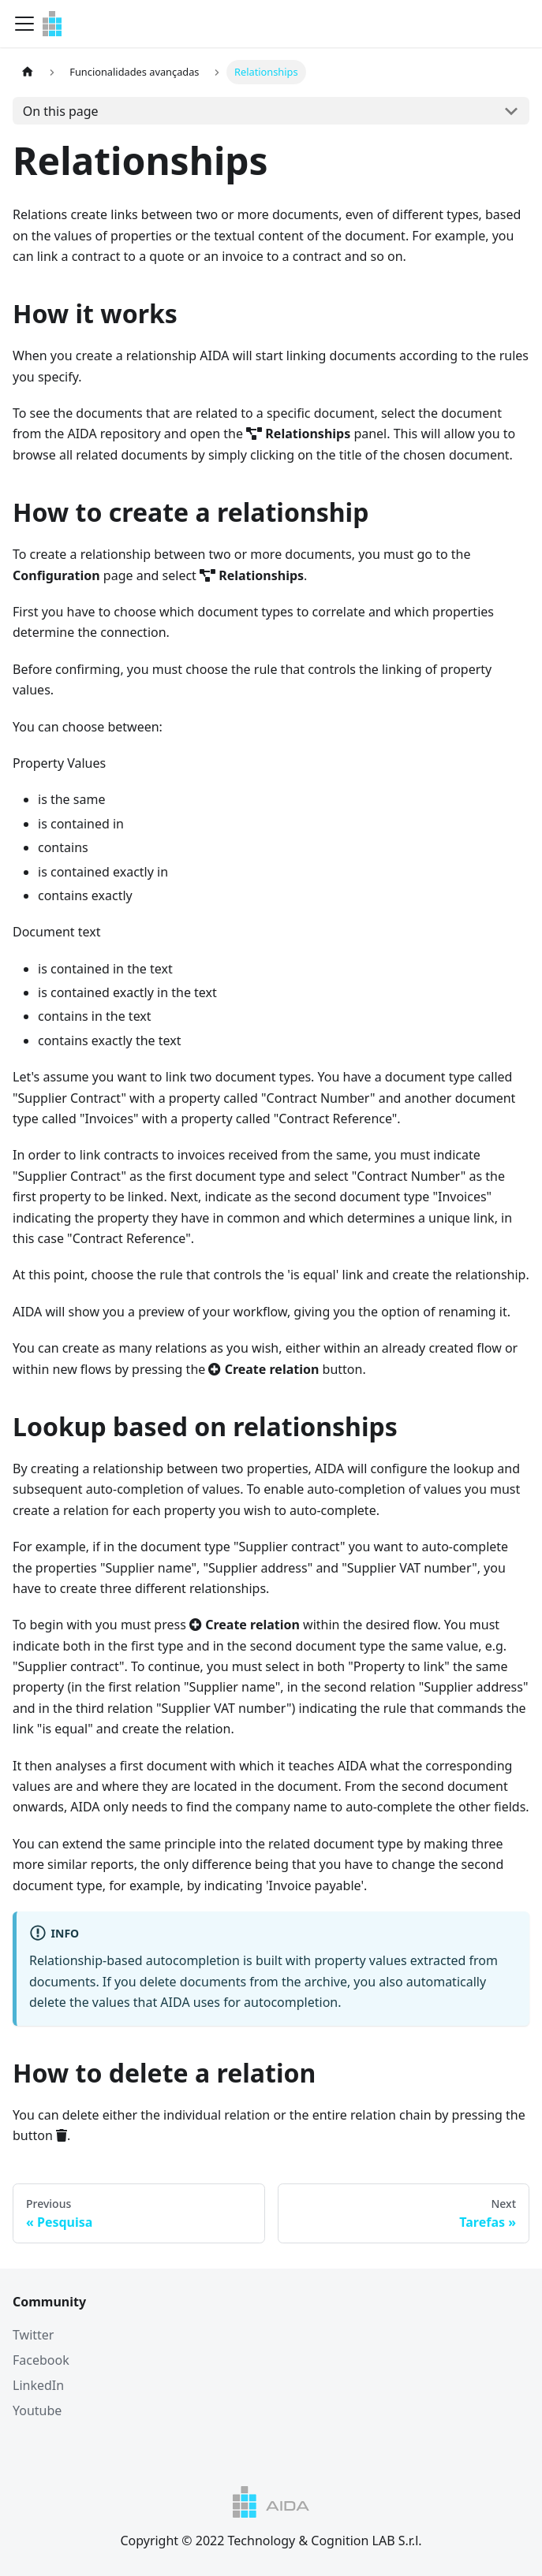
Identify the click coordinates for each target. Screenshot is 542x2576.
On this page (61, 111)
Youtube (37, 2410)
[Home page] (28, 72)
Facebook (41, 2360)
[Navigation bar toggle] (24, 23)
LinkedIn (38, 2385)
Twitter (33, 2334)
